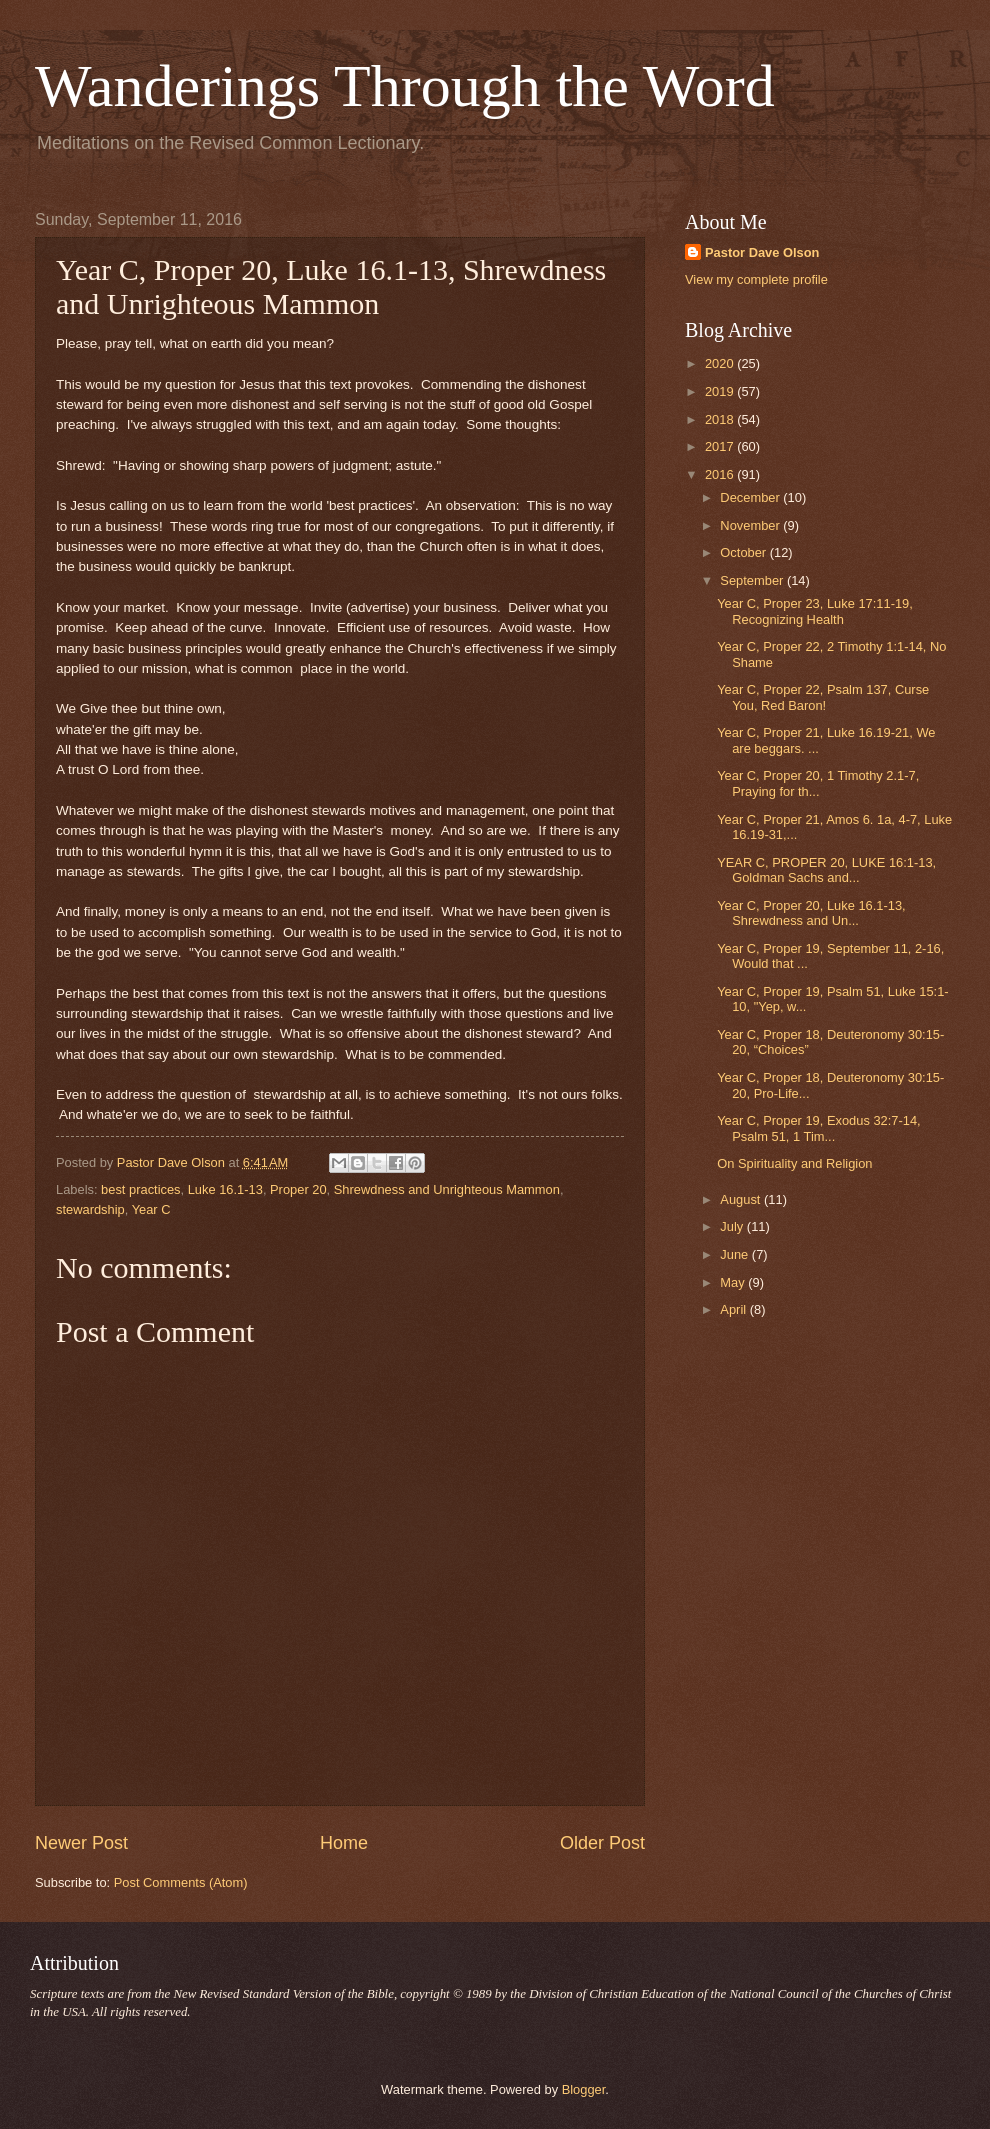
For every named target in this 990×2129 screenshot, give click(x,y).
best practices (140, 1189)
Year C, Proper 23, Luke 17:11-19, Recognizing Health (815, 611)
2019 (721, 391)
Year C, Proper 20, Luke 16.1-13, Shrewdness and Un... (811, 913)
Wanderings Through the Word (405, 86)
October (744, 552)
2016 (721, 474)
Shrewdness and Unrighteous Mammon (447, 1189)
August (742, 1199)
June (736, 1254)
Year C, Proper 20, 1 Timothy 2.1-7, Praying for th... (818, 783)
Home (344, 1843)
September (753, 580)
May (734, 1282)
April (734, 1309)
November (751, 525)
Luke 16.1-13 (225, 1189)
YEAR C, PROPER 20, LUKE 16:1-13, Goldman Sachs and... (826, 870)
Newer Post (81, 1843)
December (751, 497)
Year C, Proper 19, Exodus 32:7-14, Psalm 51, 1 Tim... (819, 1128)
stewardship (90, 1209)
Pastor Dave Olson (762, 252)
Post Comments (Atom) (181, 1882)
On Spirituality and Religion (794, 1163)
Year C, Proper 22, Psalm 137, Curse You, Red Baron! (823, 697)
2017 (721, 446)
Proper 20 (298, 1189)
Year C (151, 1209)
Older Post (602, 1843)
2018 (721, 419)
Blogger (584, 2089)
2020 (721, 363)
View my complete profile (756, 279)
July (733, 1226)
